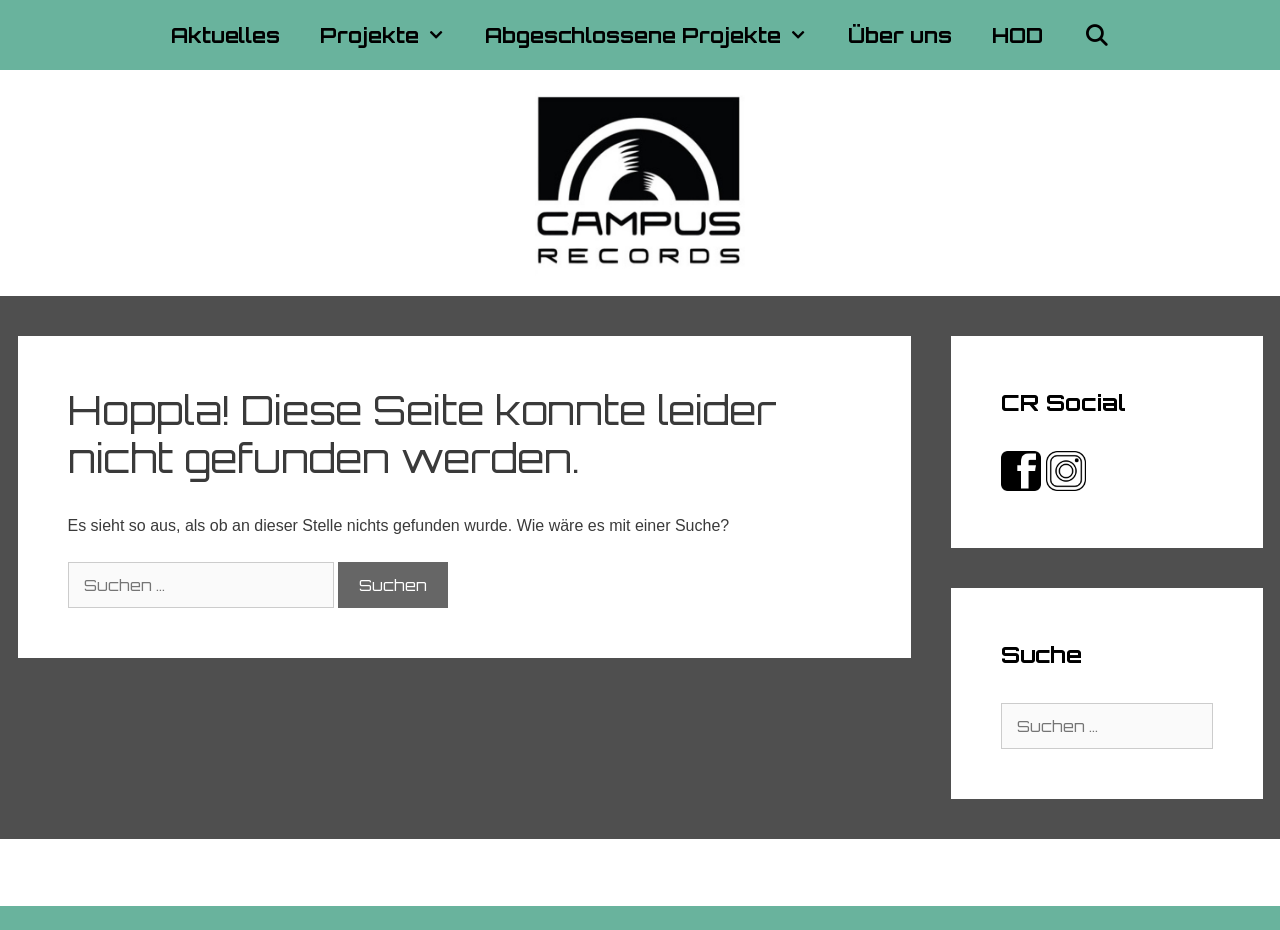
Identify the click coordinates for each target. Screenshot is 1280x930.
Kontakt (495, 872)
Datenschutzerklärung (730, 872)
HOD (1017, 35)
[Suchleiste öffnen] (1096, 35)
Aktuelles (225, 35)
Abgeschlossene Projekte (656, 35)
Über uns (900, 35)
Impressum (586, 872)
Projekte (393, 35)
